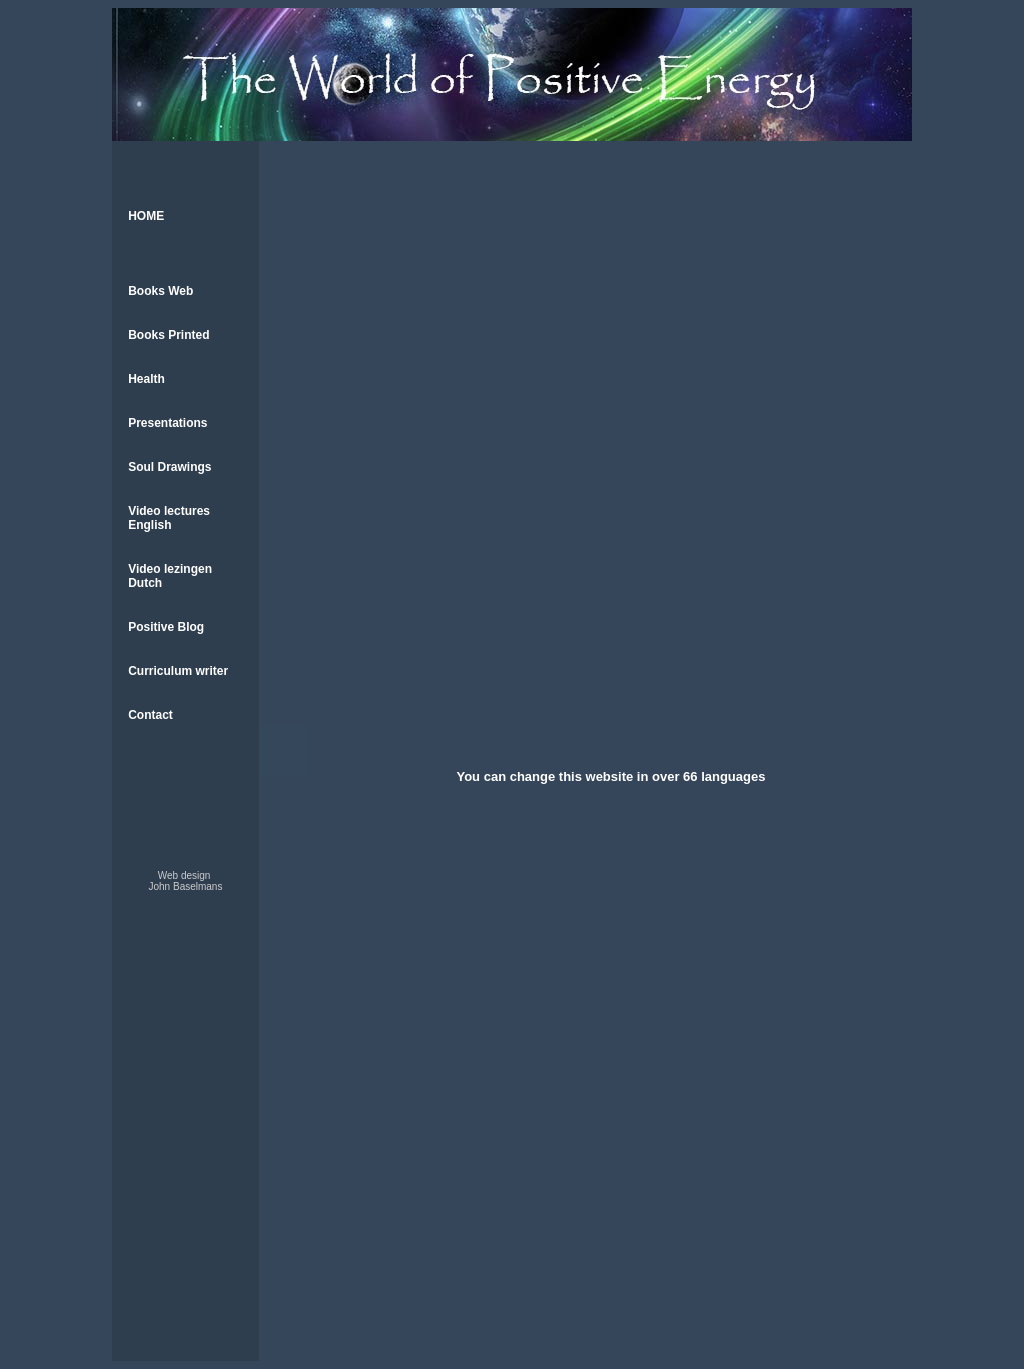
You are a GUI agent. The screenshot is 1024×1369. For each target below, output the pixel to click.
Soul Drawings (162, 506)
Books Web (153, 306)
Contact (142, 784)
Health (140, 406)
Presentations (160, 456)
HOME (138, 219)
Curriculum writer (170, 734)
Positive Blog (158, 684)
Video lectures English (163, 563)
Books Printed (164, 356)
